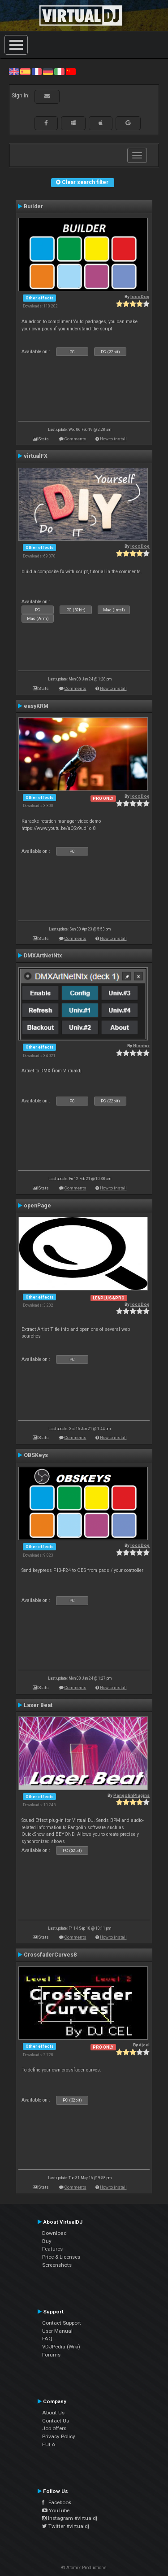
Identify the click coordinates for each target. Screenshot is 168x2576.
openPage (37, 1205)
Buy (47, 2241)
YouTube (55, 2510)
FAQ (47, 2338)
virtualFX (35, 456)
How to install (113, 438)
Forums (51, 2355)
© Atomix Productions (84, 2568)
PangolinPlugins (131, 1795)
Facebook (56, 2502)
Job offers (54, 2428)
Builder (33, 206)
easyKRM (36, 706)
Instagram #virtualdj (69, 2518)
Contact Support (61, 2323)
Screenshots (57, 2265)
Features (52, 2249)
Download (54, 2233)
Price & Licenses (61, 2257)
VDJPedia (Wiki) (61, 2346)
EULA (49, 2444)
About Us (53, 2412)
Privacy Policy (58, 2436)
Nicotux (141, 1045)
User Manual (57, 2331)
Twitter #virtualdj (65, 2526)
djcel (144, 2044)
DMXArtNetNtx (43, 955)
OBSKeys (36, 1455)
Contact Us (55, 2421)
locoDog (140, 296)
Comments (75, 438)
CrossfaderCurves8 (50, 1955)
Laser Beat (38, 1705)
